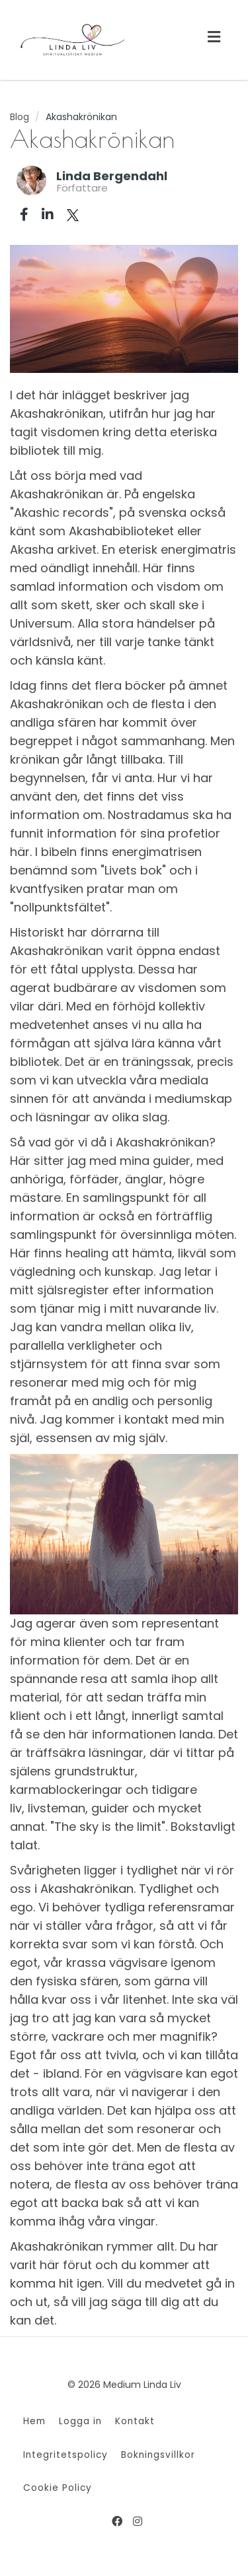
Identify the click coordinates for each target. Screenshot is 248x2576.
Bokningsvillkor (158, 2455)
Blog (19, 116)
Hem (34, 2421)
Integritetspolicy (65, 2455)
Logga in (80, 2421)
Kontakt (135, 2421)
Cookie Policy (57, 2488)
